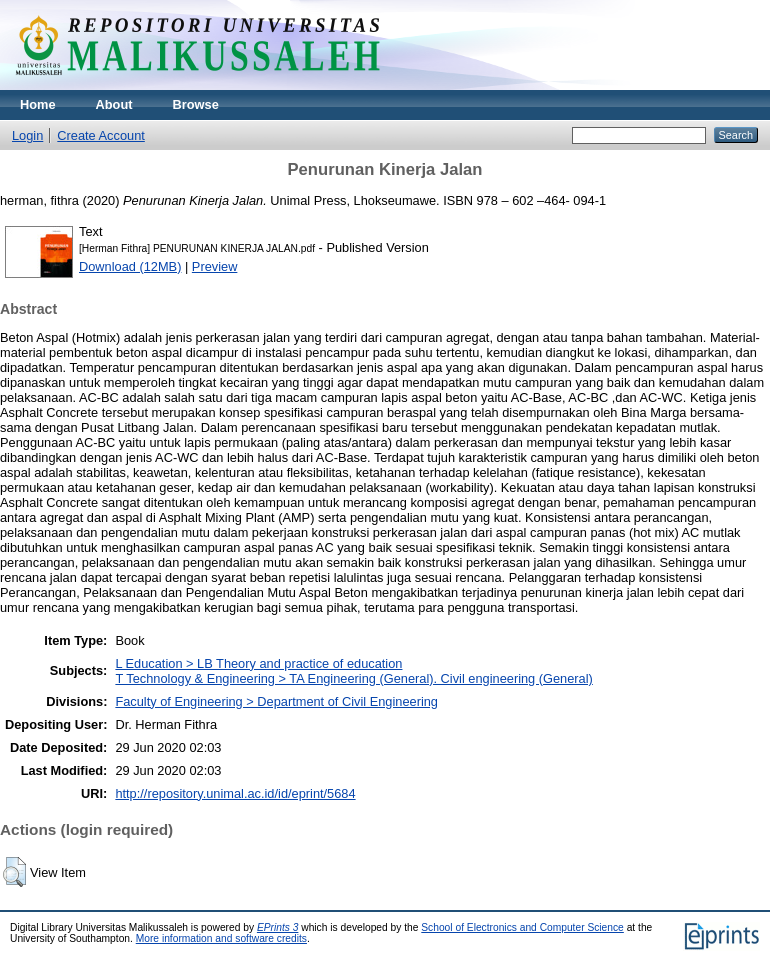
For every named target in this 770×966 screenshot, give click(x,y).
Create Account (101, 135)
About (114, 104)
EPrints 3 (278, 927)
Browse (196, 104)
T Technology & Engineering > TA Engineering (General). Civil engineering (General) (353, 678)
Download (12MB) (130, 266)
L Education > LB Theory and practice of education (258, 663)
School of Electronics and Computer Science (522, 927)
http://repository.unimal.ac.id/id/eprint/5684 (235, 793)
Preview (215, 266)
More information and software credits (221, 938)
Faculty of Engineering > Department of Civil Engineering (276, 701)
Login (27, 135)
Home (38, 104)
